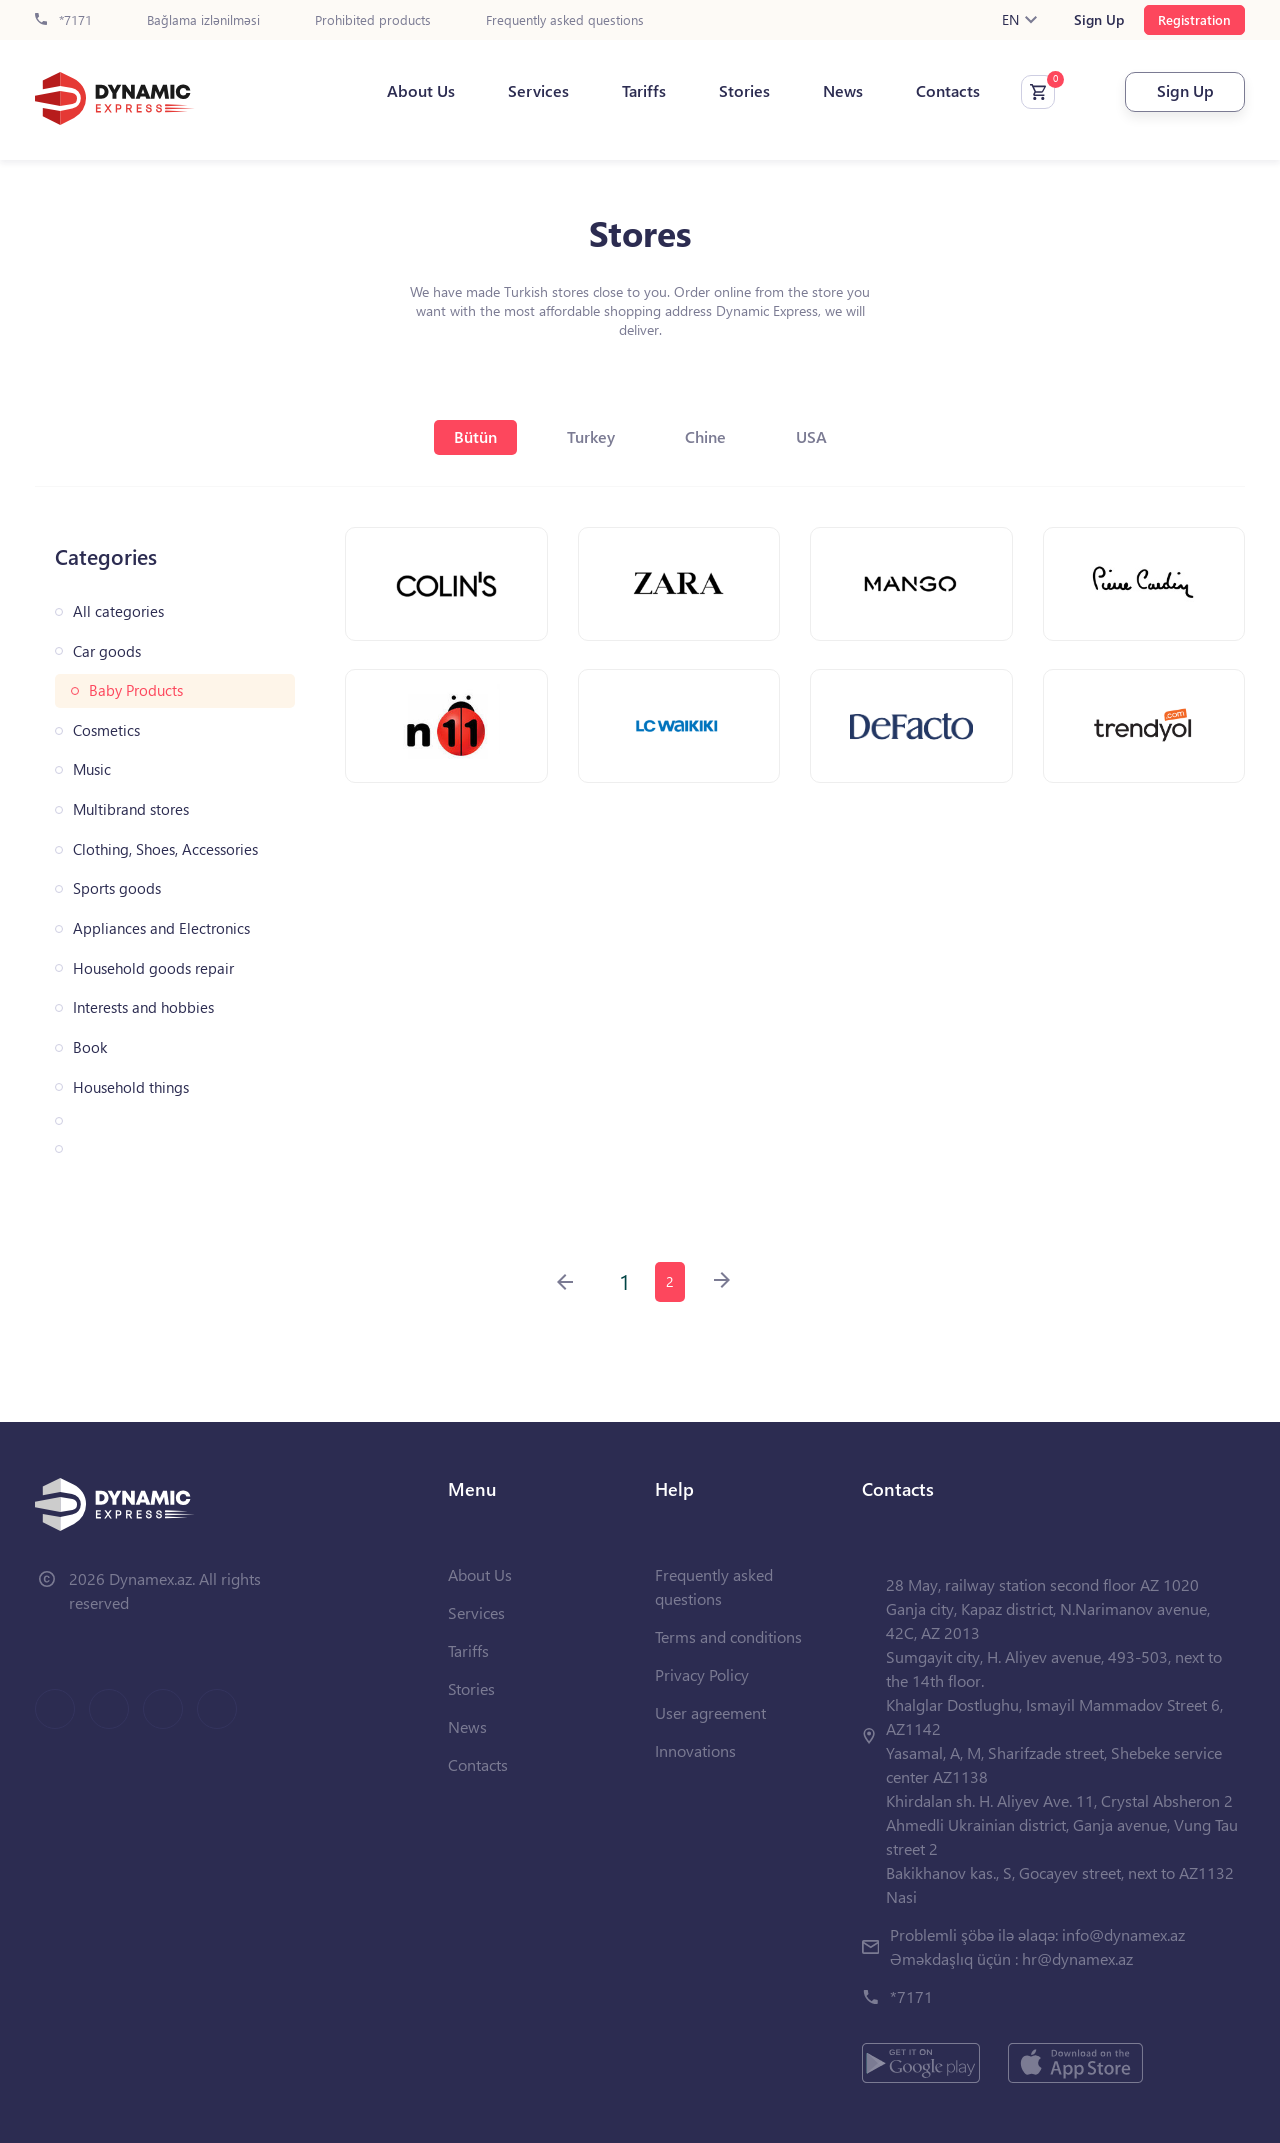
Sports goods (117, 888)
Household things (131, 1087)
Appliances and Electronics (161, 928)
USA (811, 436)
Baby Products (136, 690)
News (843, 91)
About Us (421, 91)
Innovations (695, 1750)
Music (92, 769)
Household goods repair (153, 968)
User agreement (710, 1712)
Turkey (591, 436)
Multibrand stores (131, 809)
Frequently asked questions (565, 20)
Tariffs (644, 91)
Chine (705, 436)
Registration (1194, 19)
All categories (118, 611)
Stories (744, 91)
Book (90, 1047)
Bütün (475, 436)
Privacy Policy (702, 1674)
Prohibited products (373, 20)
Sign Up (1099, 20)
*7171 (63, 20)
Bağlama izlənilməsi (203, 20)
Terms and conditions (728, 1636)
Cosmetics (106, 730)
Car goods (107, 651)
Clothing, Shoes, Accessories (165, 849)
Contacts (948, 91)
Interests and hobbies (143, 1007)
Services (538, 91)
